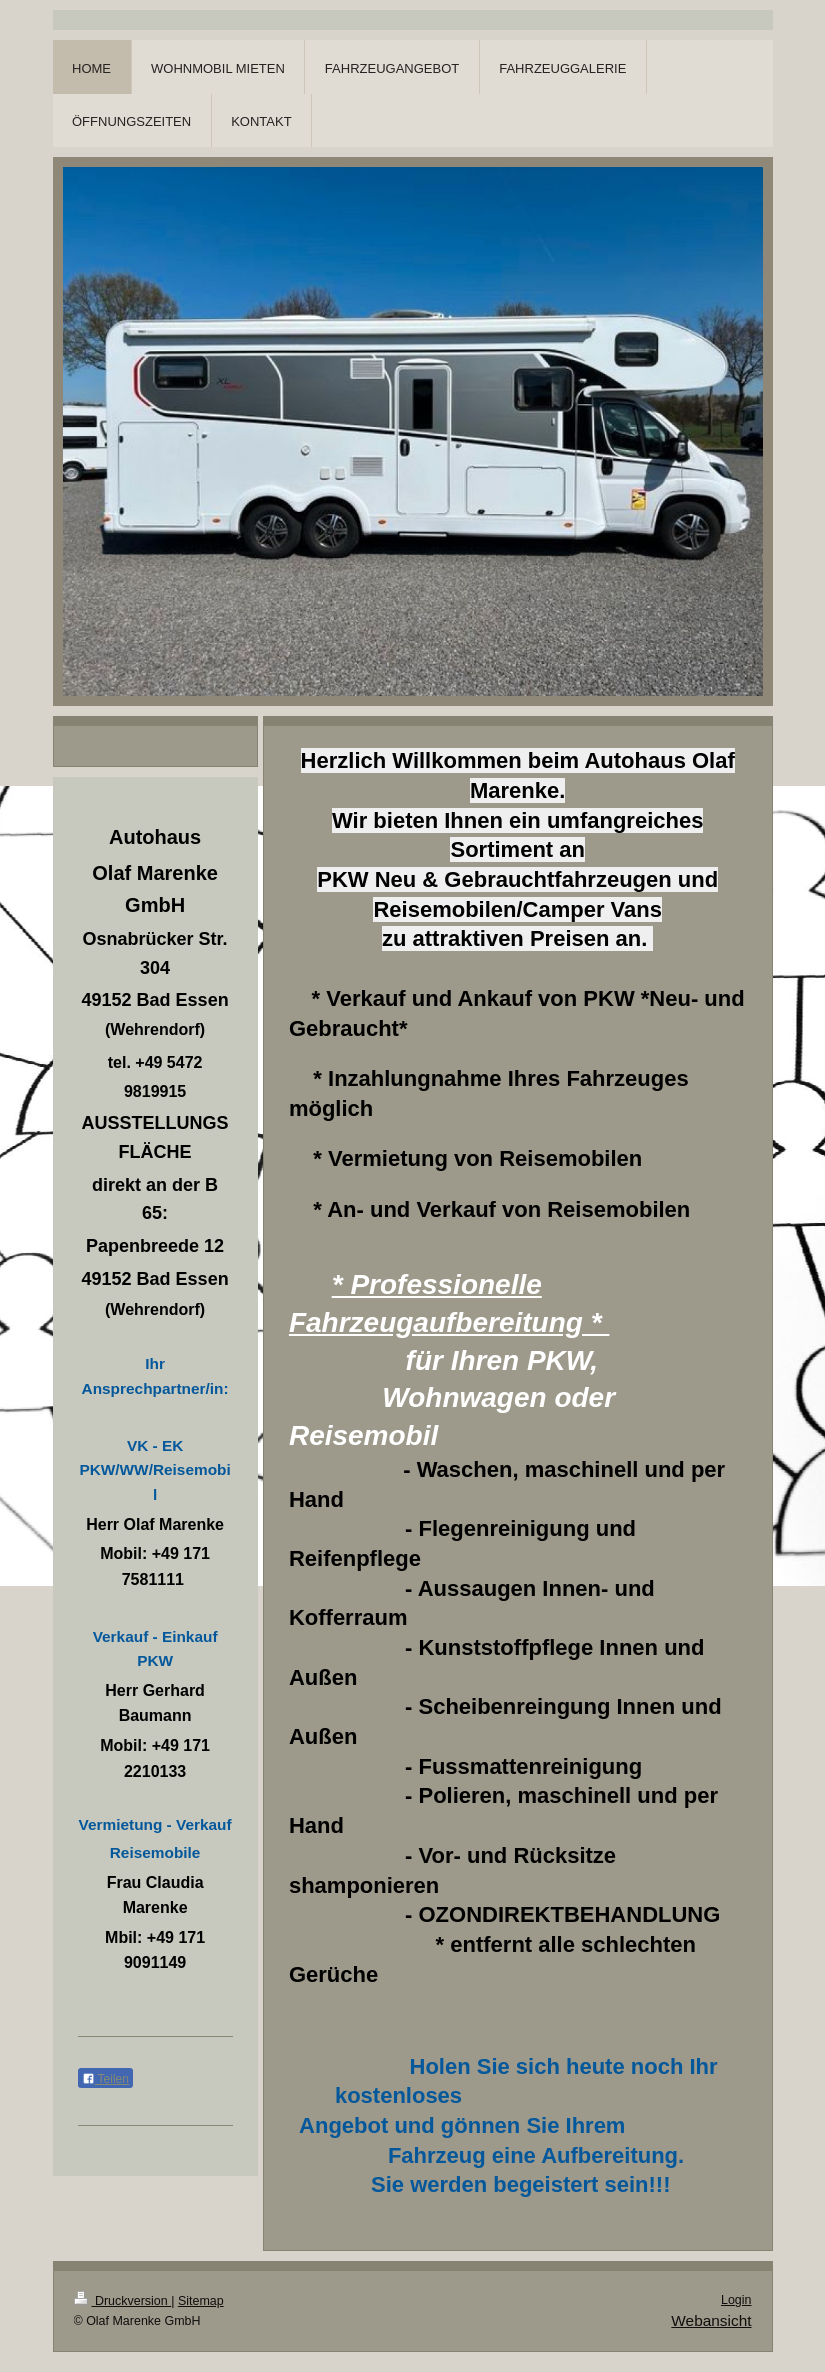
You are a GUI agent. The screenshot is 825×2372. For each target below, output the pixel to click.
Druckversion (123, 2301)
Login (736, 2300)
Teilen (105, 2079)
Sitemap (201, 2301)
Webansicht (711, 2320)
